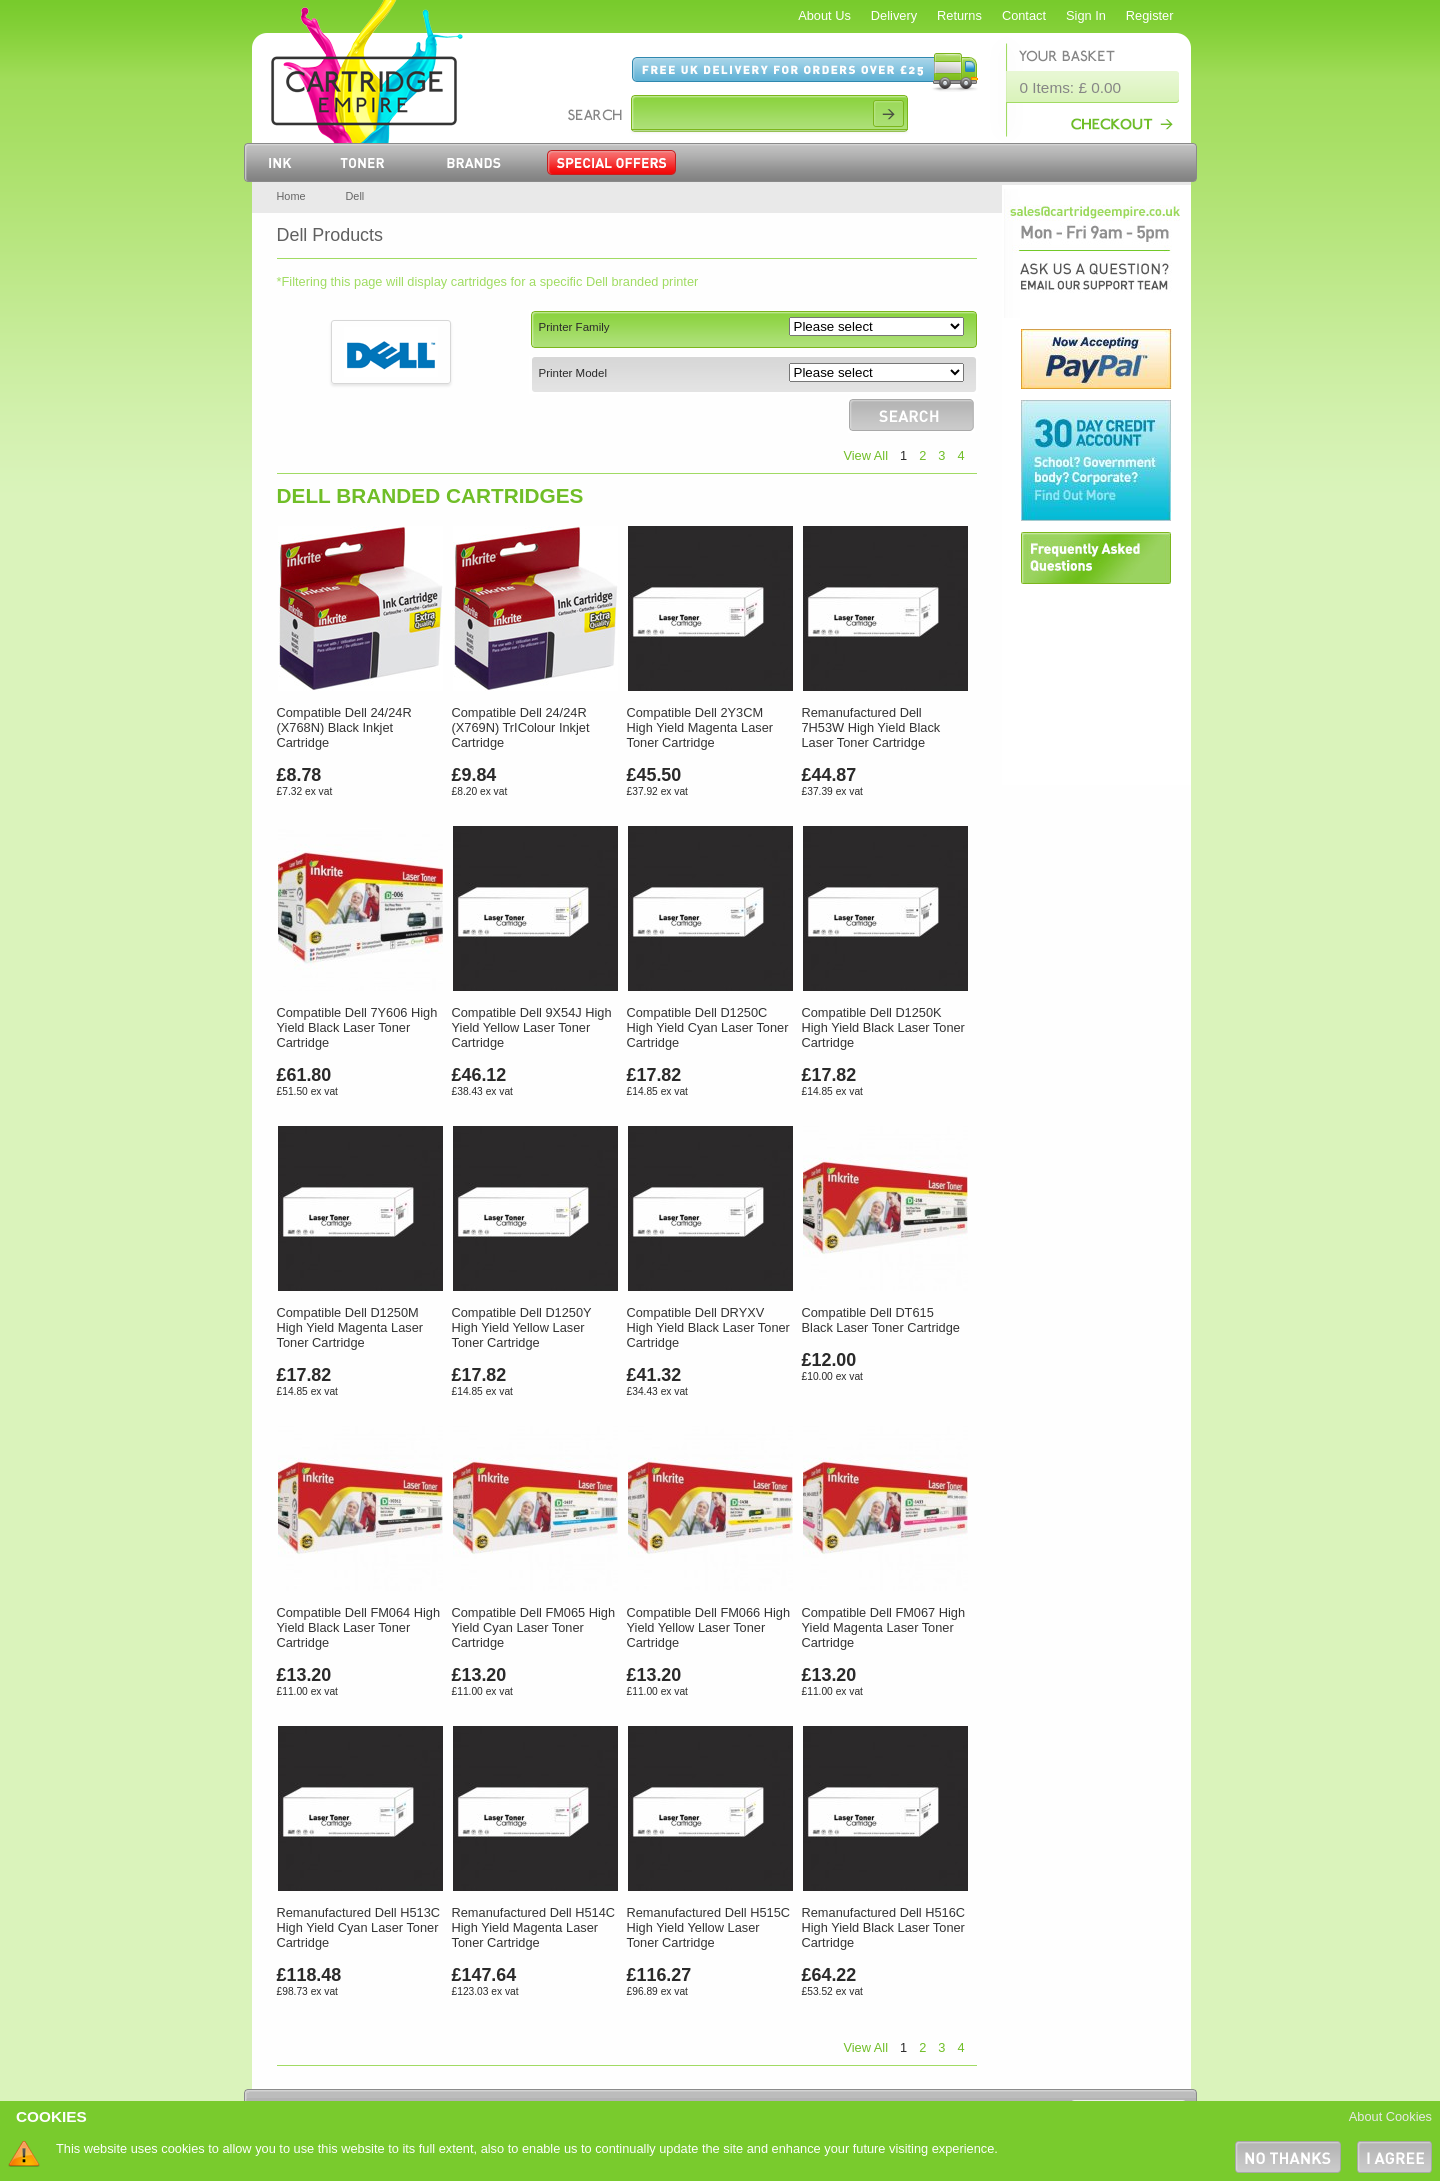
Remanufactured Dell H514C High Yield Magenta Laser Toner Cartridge (534, 1927)
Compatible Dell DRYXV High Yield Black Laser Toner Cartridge (708, 1327)
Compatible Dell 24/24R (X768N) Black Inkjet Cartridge (344, 727)
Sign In (1086, 15)
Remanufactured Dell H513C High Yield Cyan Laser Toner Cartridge (359, 1927)
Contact (1024, 15)
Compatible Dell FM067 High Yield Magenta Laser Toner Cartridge (884, 1627)
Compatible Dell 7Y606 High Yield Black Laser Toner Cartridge (357, 1027)
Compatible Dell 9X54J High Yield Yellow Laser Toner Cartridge (532, 1027)
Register (1150, 15)
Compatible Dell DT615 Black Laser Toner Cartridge (881, 1320)
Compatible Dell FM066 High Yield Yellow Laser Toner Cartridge (709, 1627)
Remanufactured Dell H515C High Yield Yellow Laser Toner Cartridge (709, 1927)
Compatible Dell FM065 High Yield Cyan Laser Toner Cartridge (534, 1627)
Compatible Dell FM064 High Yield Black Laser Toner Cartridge (359, 1627)
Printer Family (574, 327)
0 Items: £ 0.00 (1071, 87)
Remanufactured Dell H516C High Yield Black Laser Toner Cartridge (884, 1927)
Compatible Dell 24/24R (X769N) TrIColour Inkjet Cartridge (521, 727)
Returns (959, 15)
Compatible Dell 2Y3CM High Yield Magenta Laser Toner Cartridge (700, 727)
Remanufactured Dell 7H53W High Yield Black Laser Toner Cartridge (871, 727)
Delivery (894, 15)
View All (865, 455)
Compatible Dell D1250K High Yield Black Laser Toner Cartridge (883, 1027)
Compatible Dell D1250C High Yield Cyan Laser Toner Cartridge (708, 1027)
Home (291, 196)
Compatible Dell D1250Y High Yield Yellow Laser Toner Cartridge (522, 1327)
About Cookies (1390, 2116)
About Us (824, 15)
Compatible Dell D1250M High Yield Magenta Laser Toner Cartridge (350, 1327)
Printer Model (573, 373)
